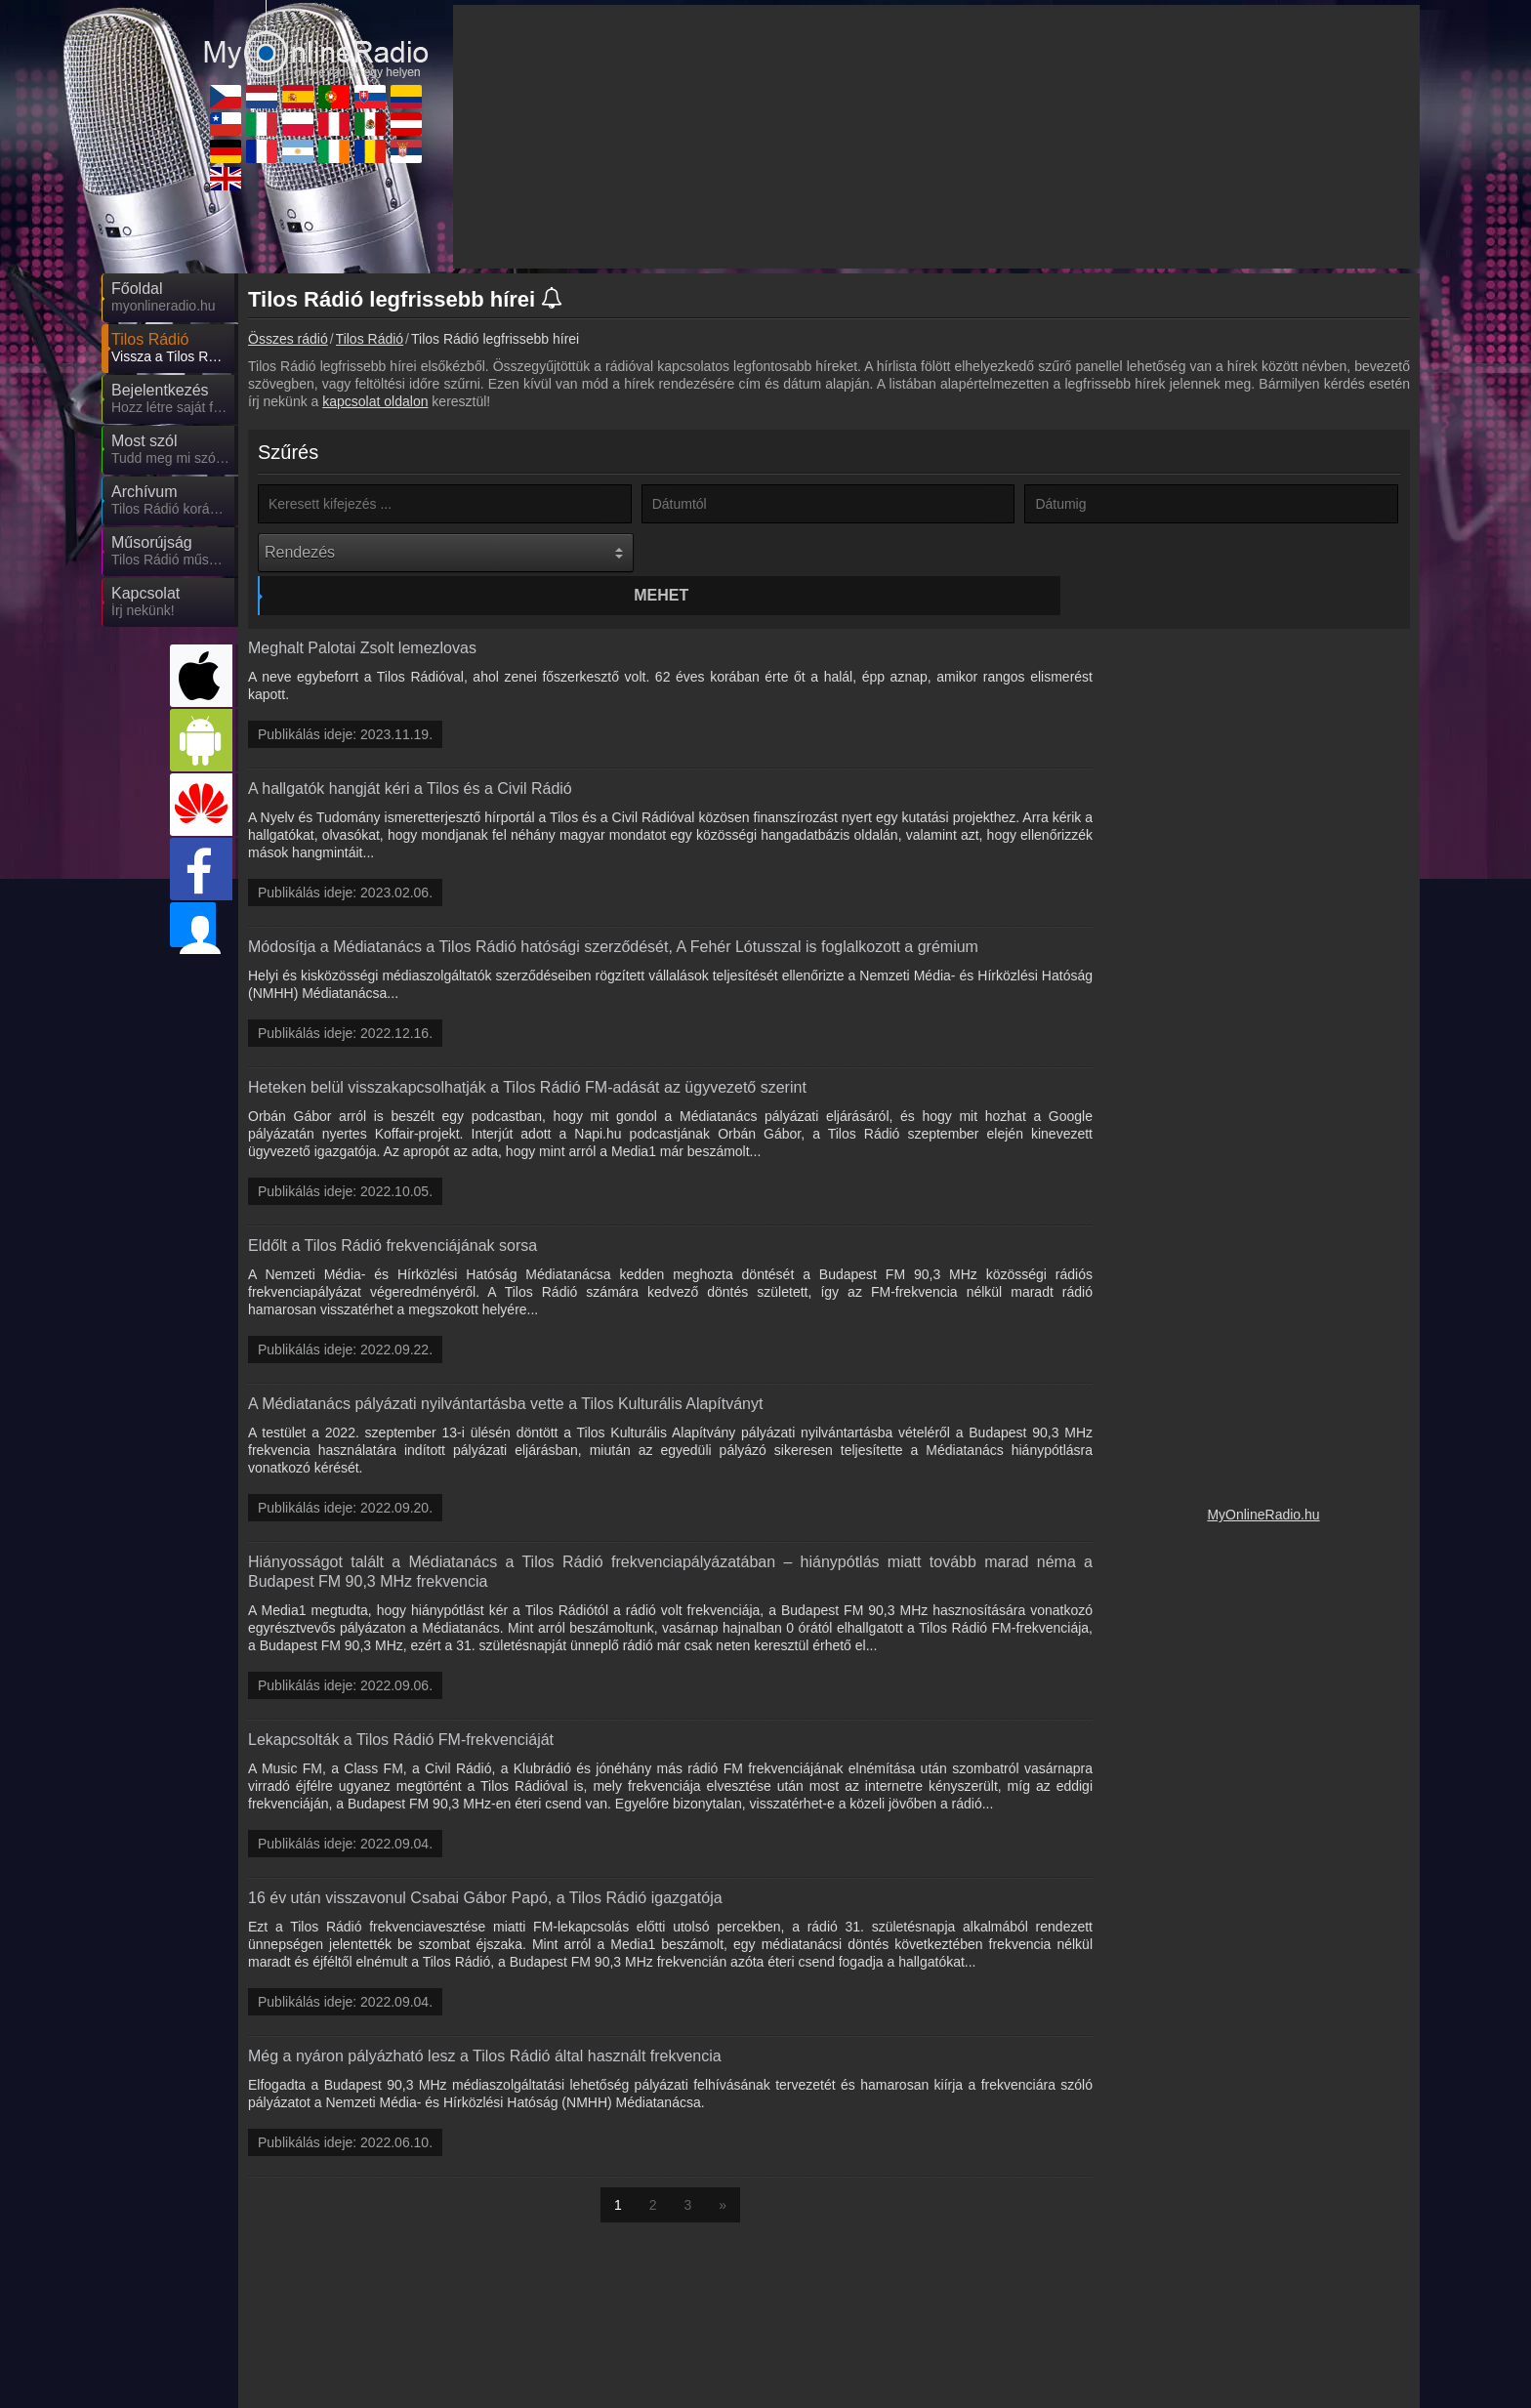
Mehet (831, 552)
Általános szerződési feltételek (1262, 2392)
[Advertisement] (1263, 904)
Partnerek (713, 2392)
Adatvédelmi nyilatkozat (1092, 2392)
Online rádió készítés (942, 2392)
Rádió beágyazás (810, 2392)
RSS (1376, 2392)
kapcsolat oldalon (375, 401)
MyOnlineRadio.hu (1263, 1477)
